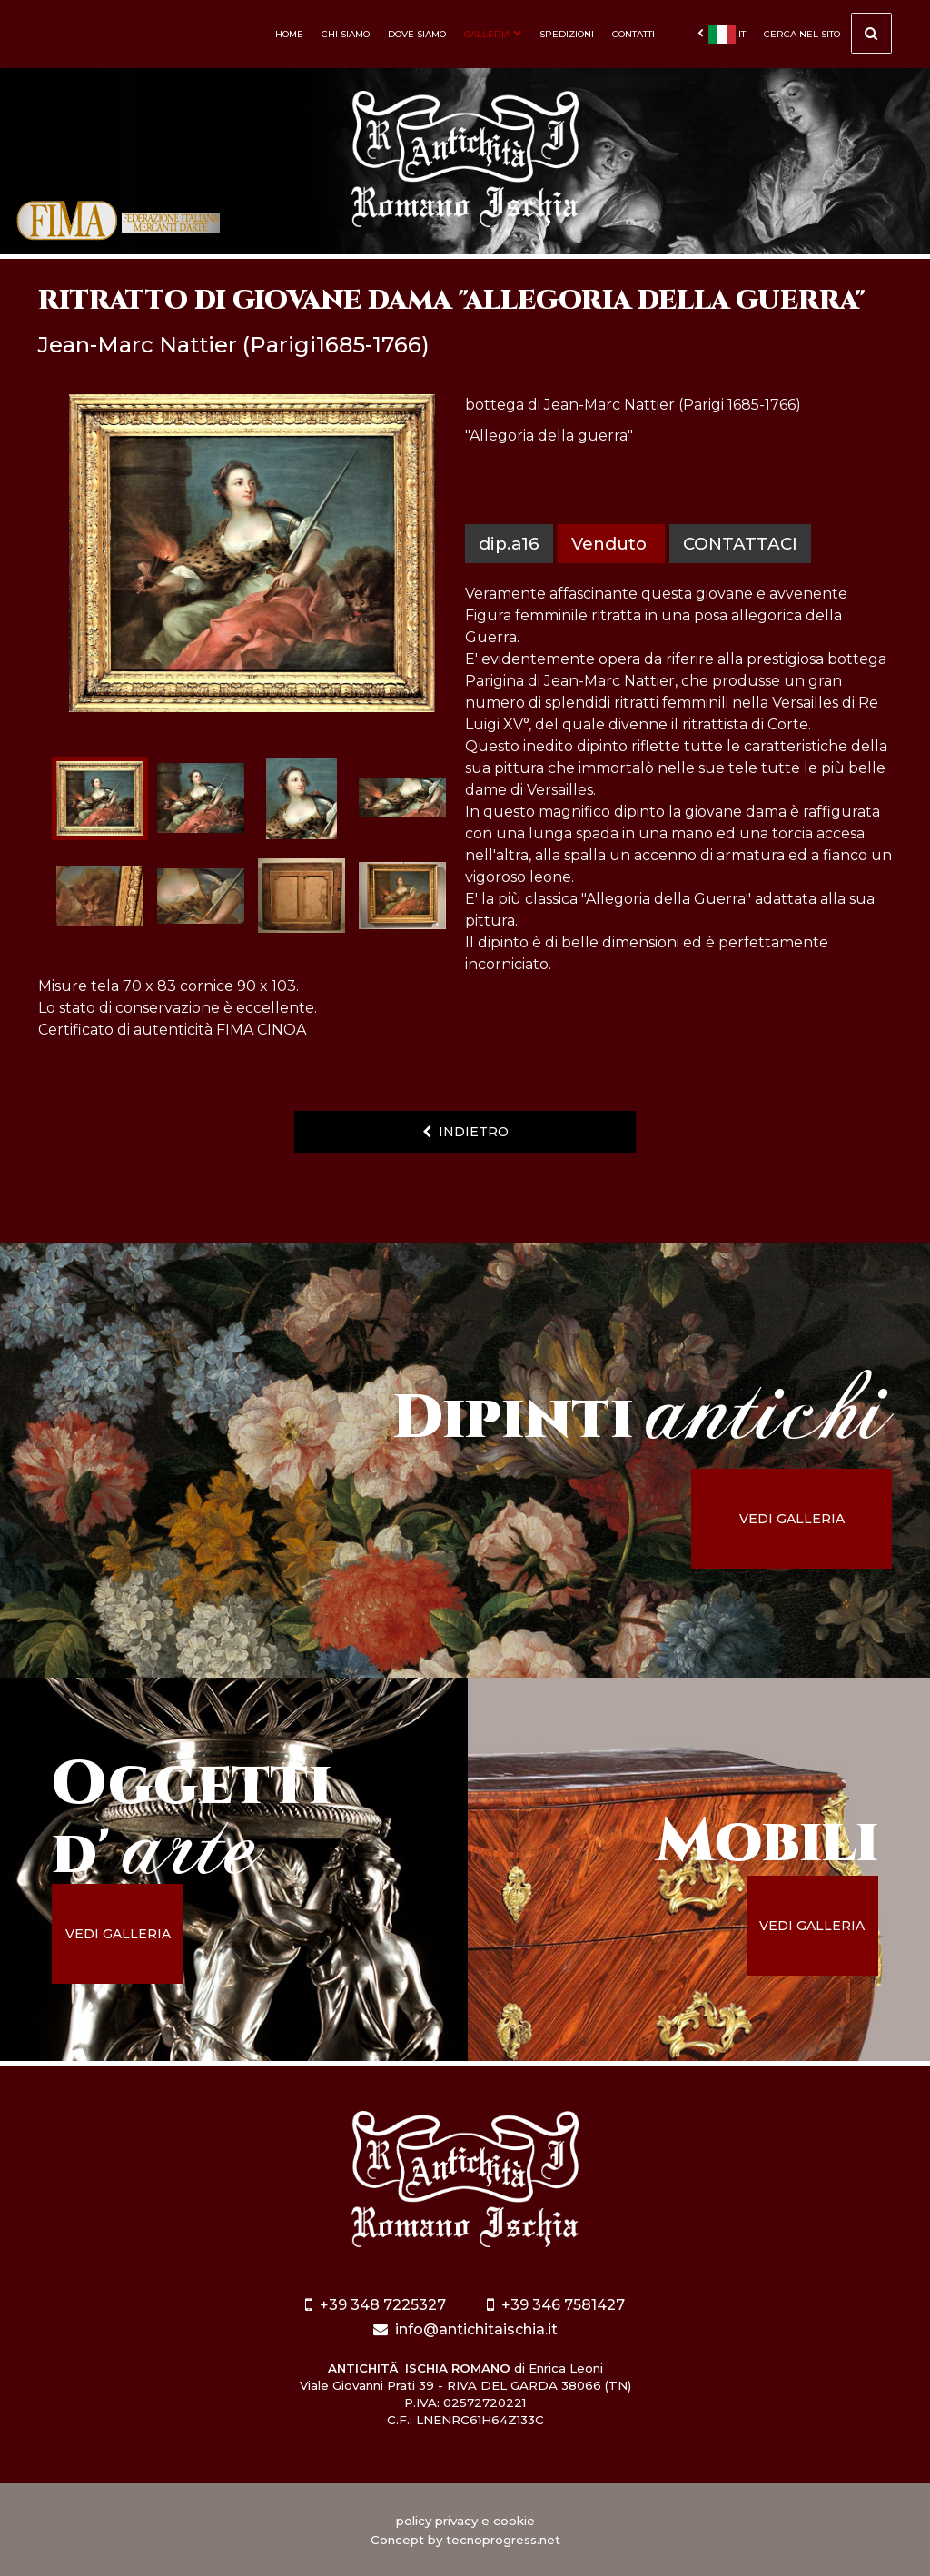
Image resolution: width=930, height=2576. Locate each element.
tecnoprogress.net (503, 2539)
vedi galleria (792, 1519)
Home (289, 34)
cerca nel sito (828, 36)
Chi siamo (346, 34)
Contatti (633, 34)
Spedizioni (566, 34)
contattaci (740, 543)
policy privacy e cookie (465, 2520)
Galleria (492, 34)
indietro (465, 1132)
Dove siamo (417, 34)
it (722, 34)
